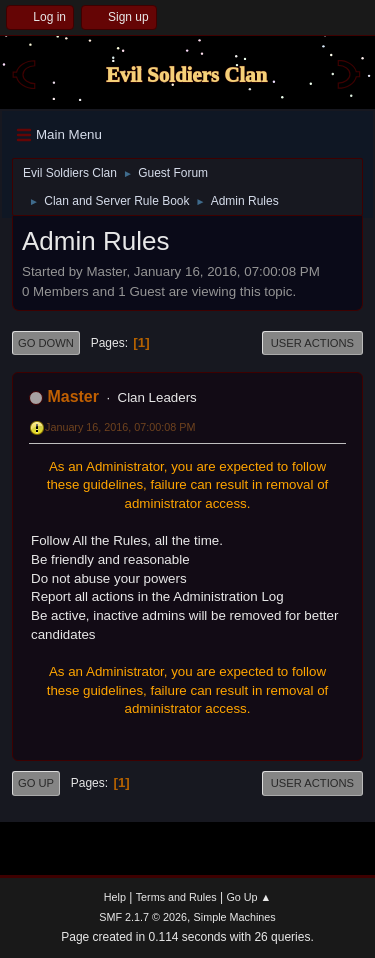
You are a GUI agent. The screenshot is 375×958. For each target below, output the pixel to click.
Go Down (46, 343)
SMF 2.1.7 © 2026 (143, 917)
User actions (312, 343)
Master (73, 396)
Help (115, 897)
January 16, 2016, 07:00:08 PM (120, 427)
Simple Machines (235, 917)
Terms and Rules (176, 897)
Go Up (36, 783)
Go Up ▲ (248, 897)
